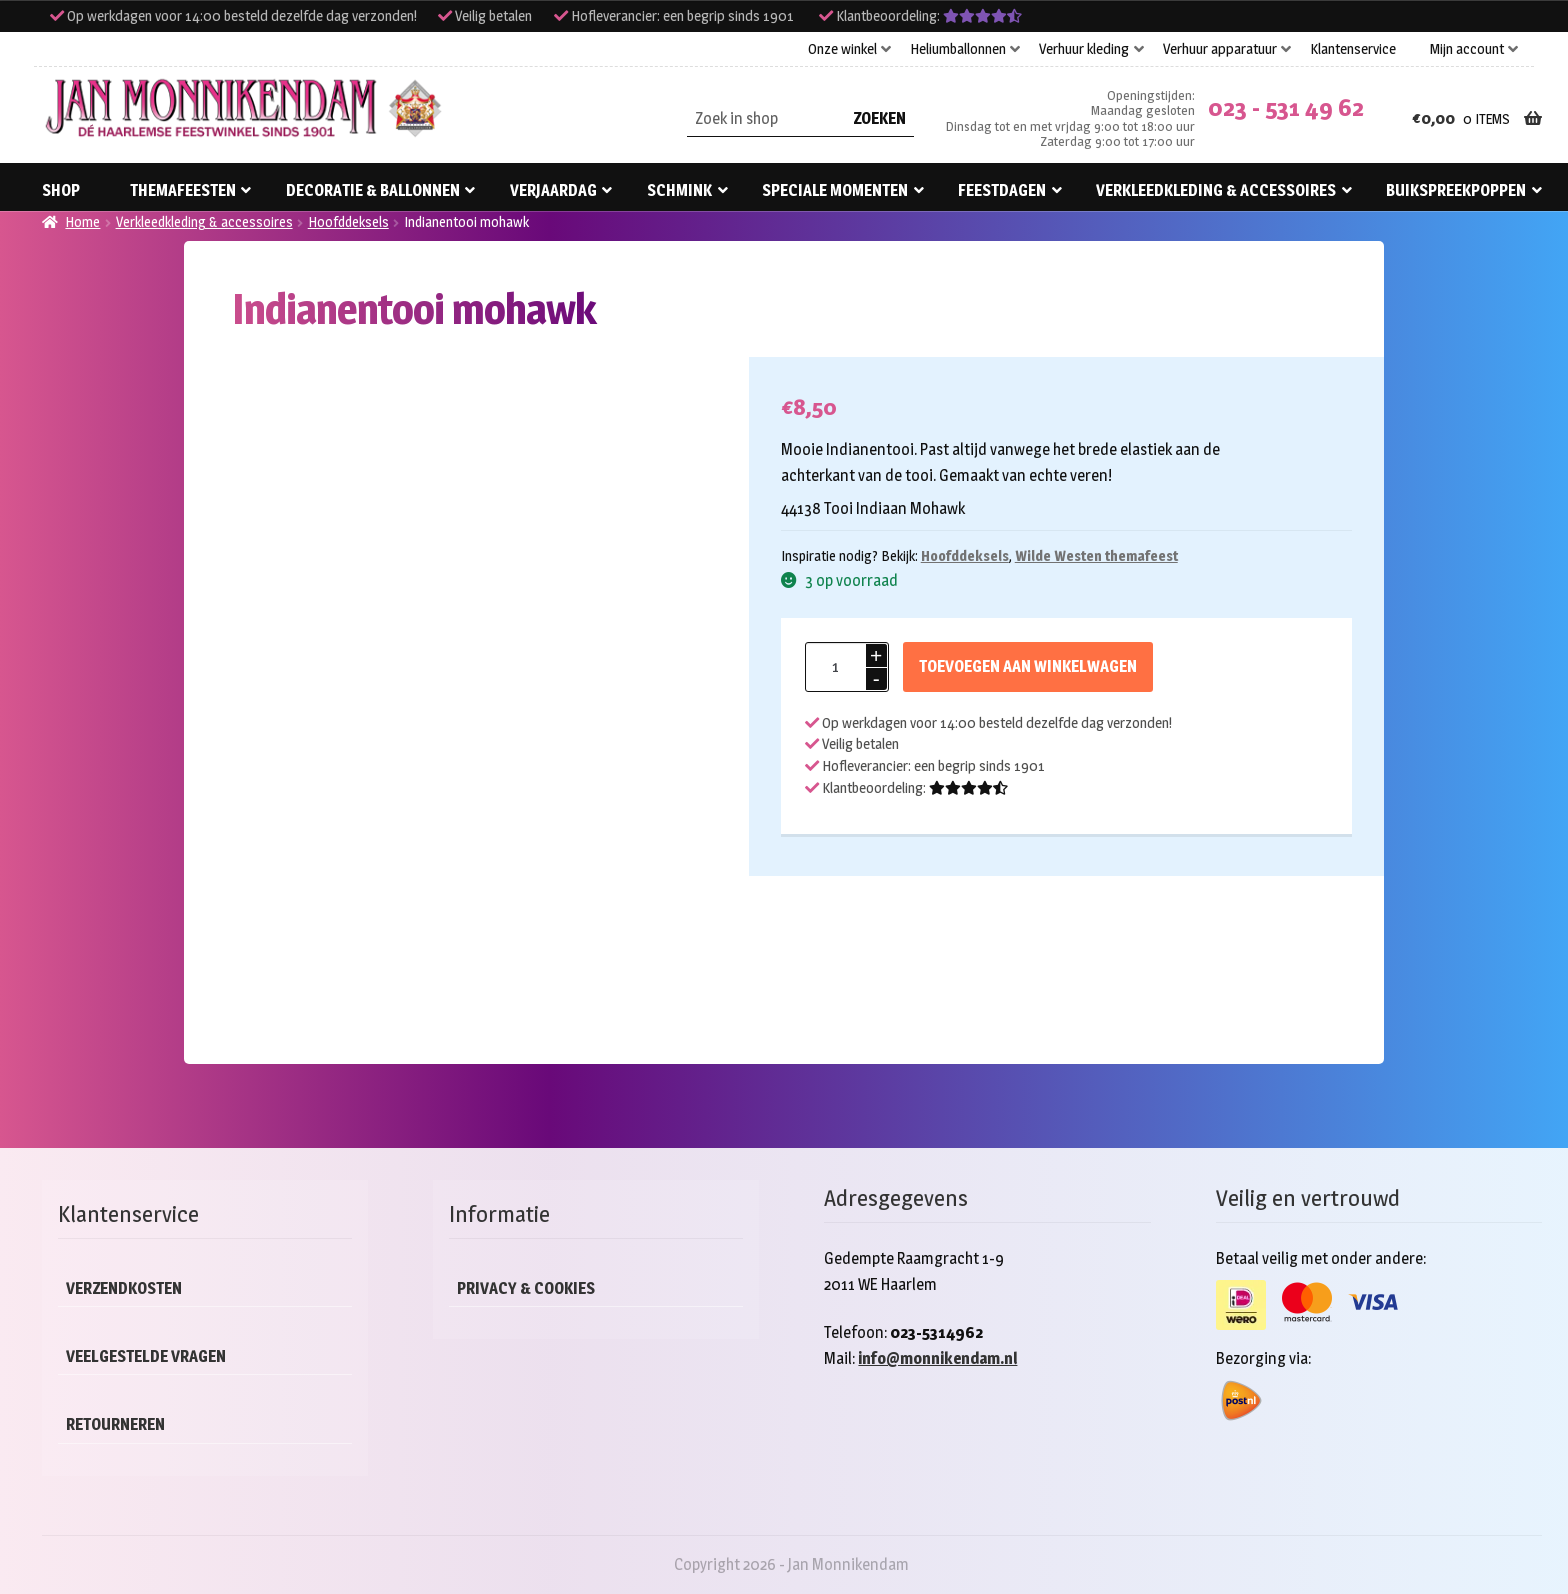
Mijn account (1467, 49)
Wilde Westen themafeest (1096, 555)
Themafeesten (183, 190)
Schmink (679, 190)
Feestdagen (1002, 190)
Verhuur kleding (1084, 49)
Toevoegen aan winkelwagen (1028, 666)
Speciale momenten (835, 190)
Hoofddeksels (348, 221)
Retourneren (115, 1424)
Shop (61, 190)
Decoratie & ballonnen (373, 190)
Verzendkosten (124, 1288)
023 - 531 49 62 (1286, 107)
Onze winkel (842, 49)
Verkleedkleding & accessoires (1216, 190)
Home (82, 221)
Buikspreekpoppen (1456, 190)
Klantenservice (1353, 49)
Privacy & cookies (526, 1288)
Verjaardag (553, 190)
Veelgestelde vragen (146, 1356)
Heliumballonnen (958, 49)
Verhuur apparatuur (1220, 49)
